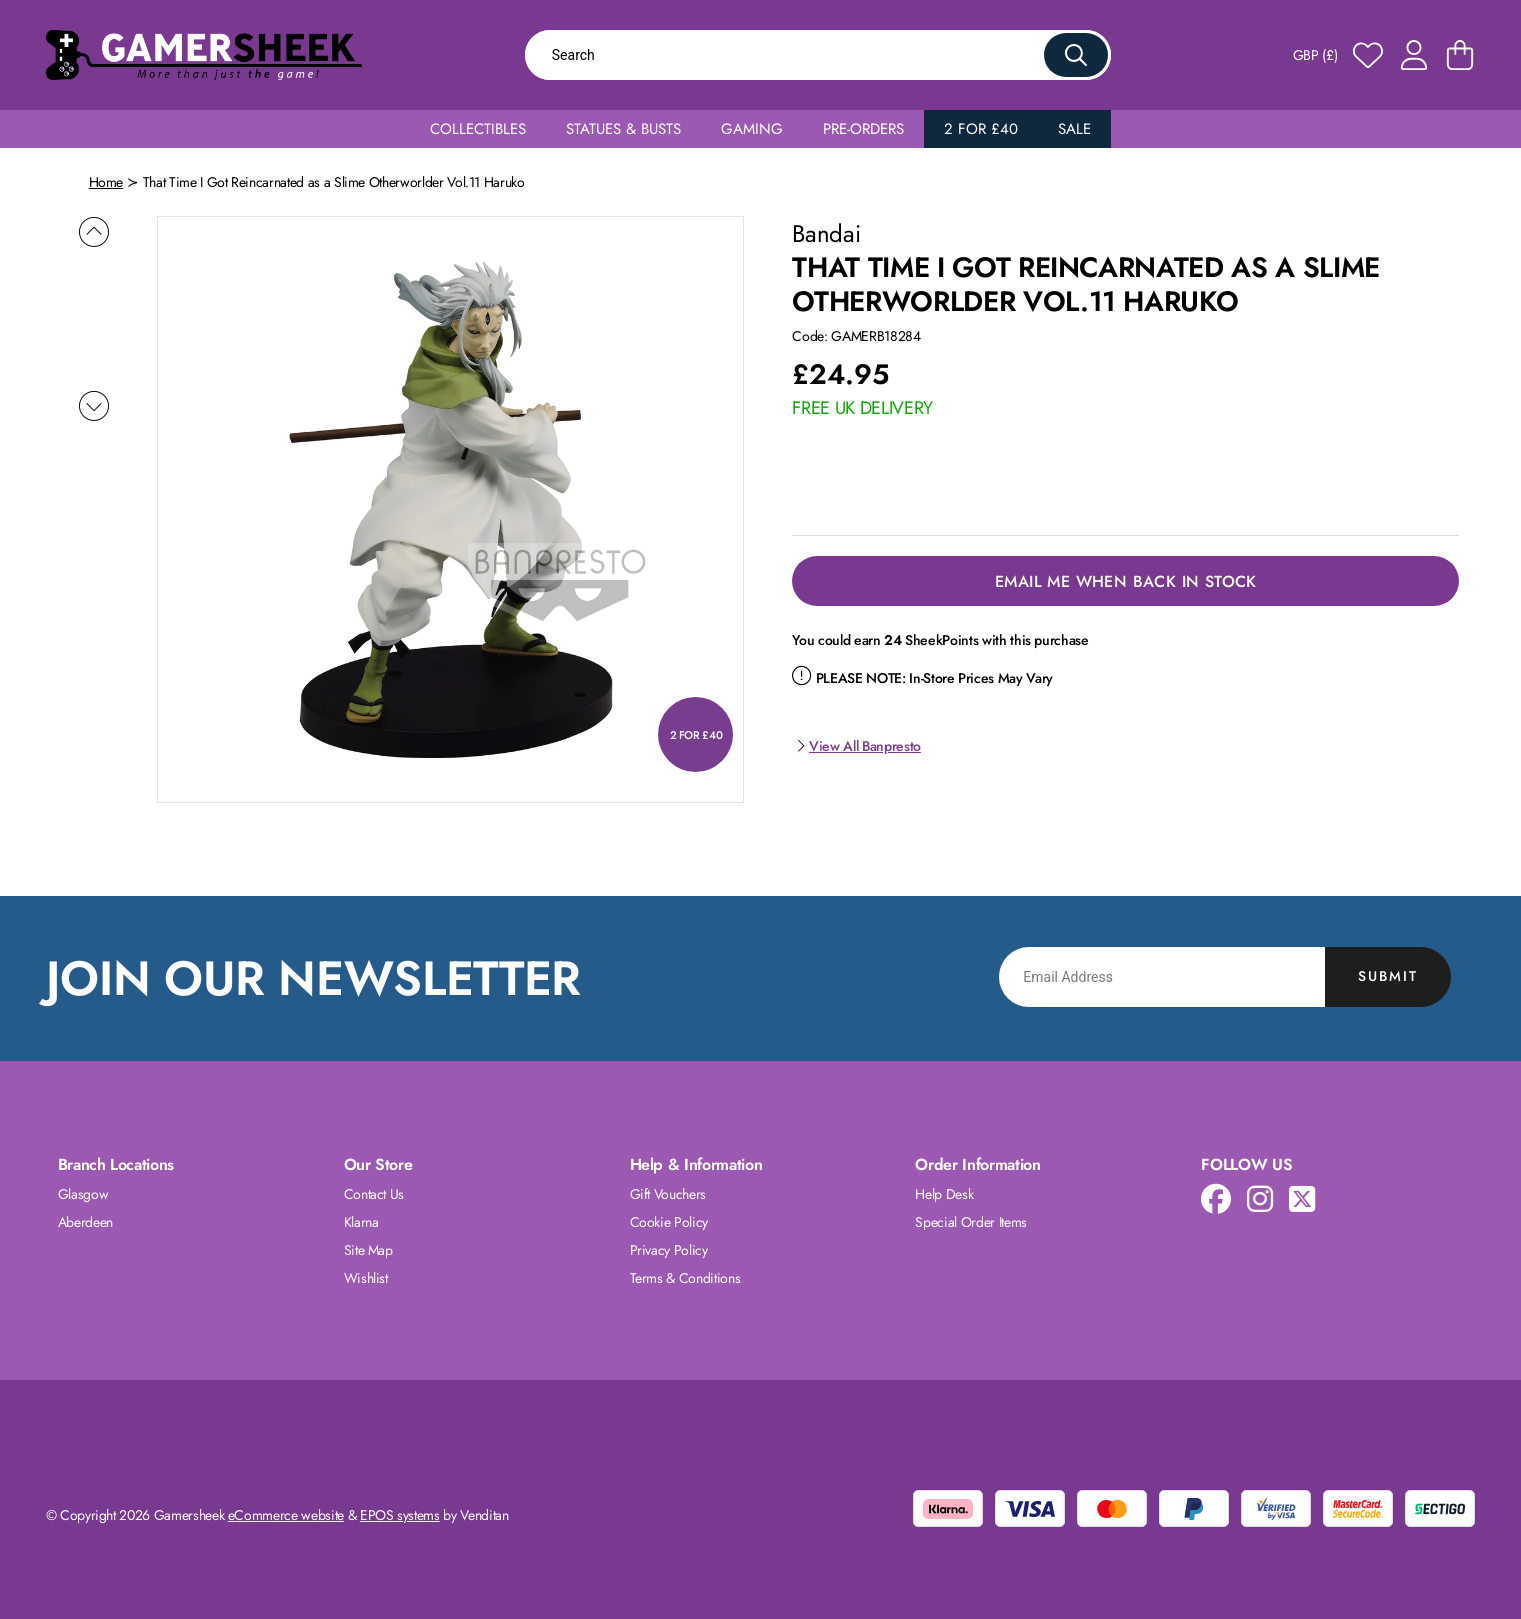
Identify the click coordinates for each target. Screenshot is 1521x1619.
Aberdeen (85, 1222)
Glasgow (83, 1194)
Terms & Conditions (685, 1278)
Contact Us (374, 1194)
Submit (1388, 976)
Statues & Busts (623, 129)
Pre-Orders (863, 129)
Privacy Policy (669, 1250)
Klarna (361, 1222)
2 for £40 (981, 129)
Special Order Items (970, 1222)
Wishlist (366, 1278)
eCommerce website (286, 1515)
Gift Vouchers (668, 1194)
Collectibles (478, 129)
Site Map (368, 1250)
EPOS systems (400, 1515)
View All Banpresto (856, 746)
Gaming (752, 129)
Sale (1074, 129)
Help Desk (944, 1194)
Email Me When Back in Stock (1126, 581)
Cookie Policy (669, 1222)
